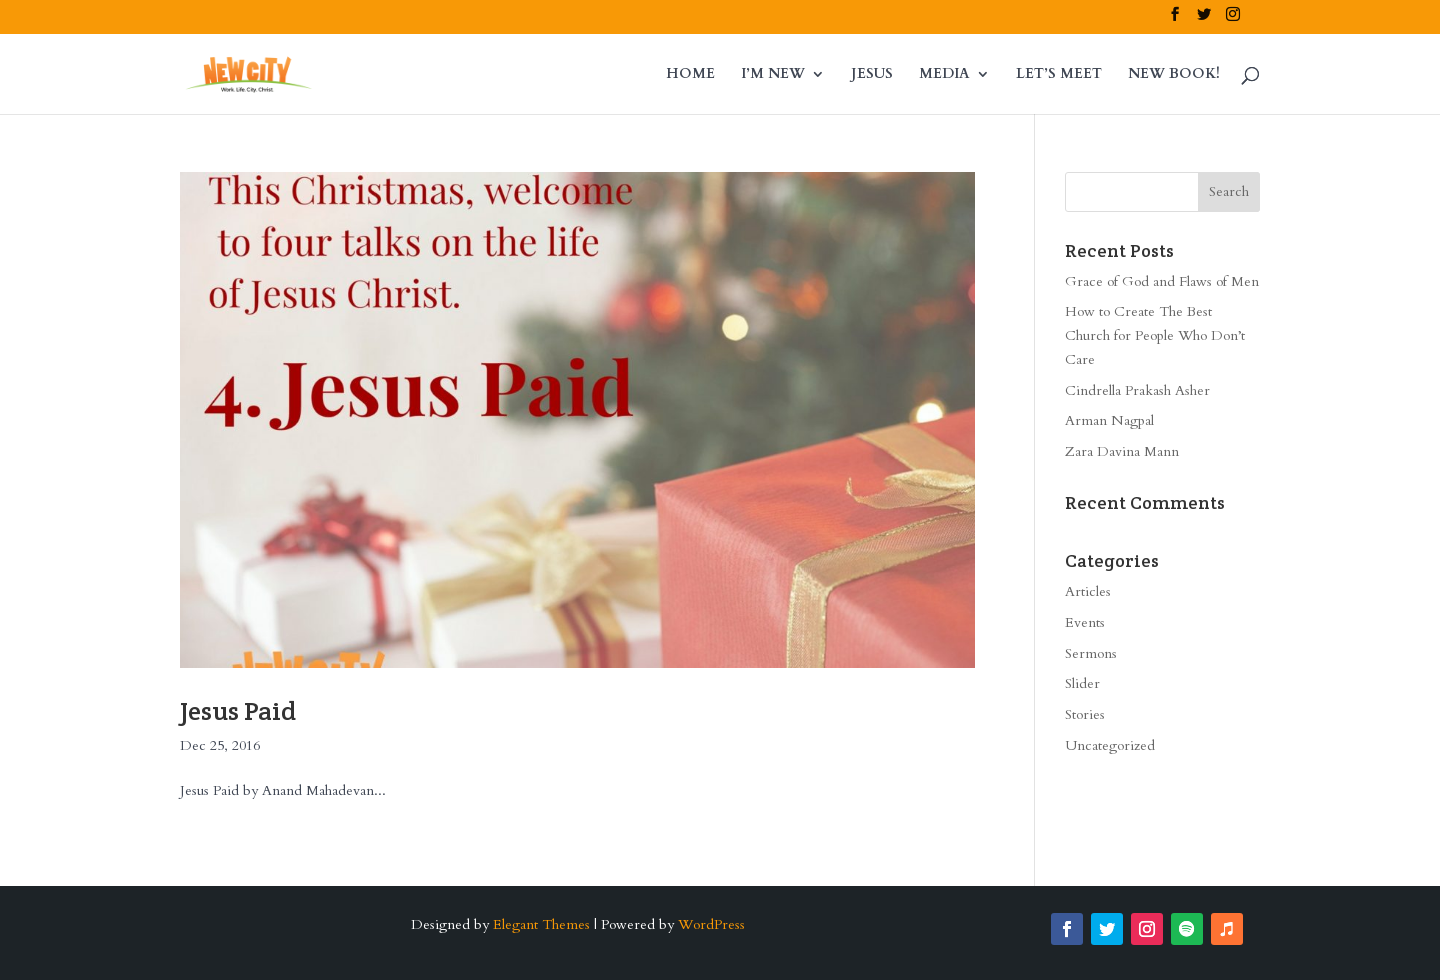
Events (1085, 622)
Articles (1088, 591)
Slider (1082, 683)
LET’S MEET (1059, 75)
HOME (690, 75)
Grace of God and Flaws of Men (1162, 281)
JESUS (872, 75)
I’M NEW (773, 75)
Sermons (1091, 653)
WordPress (711, 924)
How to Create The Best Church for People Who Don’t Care (1155, 335)
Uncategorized (1110, 745)
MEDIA (944, 75)
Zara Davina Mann (1122, 451)
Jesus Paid (238, 710)
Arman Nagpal (1109, 420)
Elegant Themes (541, 924)
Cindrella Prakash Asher (1137, 390)
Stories (1085, 714)
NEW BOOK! (1174, 75)
